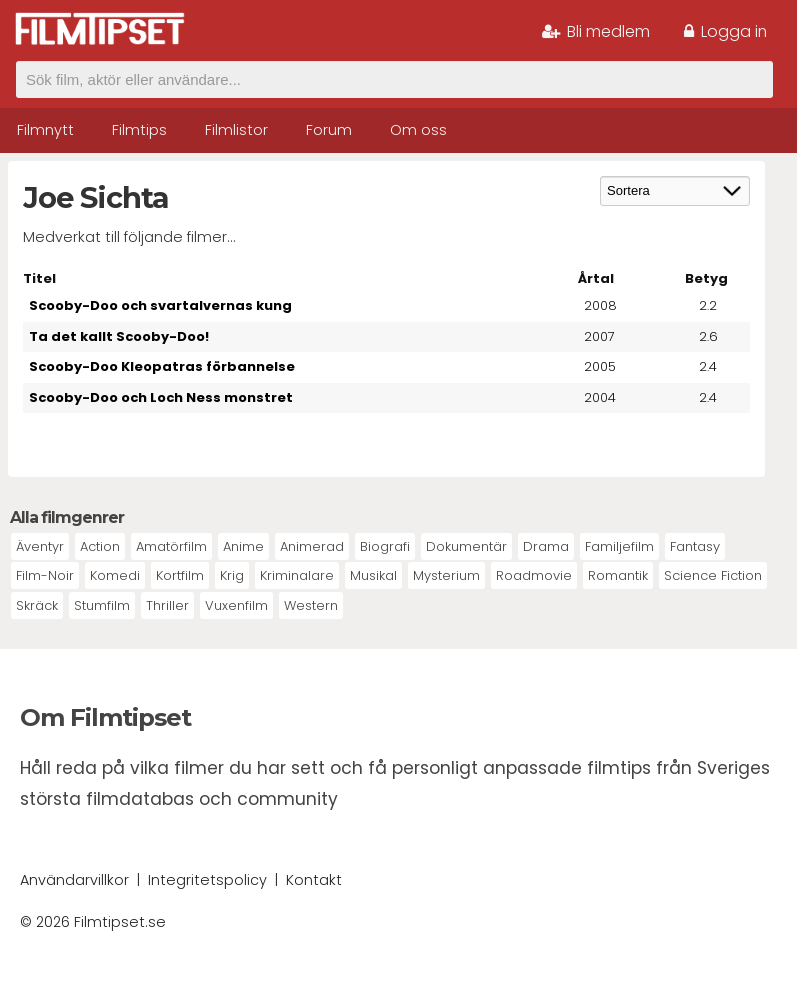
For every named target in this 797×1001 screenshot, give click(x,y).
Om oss (418, 130)
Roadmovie (534, 575)
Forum (329, 130)
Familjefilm (619, 546)
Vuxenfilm (236, 605)
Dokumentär (466, 546)
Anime (243, 546)
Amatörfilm (171, 546)
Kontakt (314, 880)
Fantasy (695, 546)
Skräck (37, 605)
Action (100, 546)
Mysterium (446, 575)
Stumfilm (102, 605)
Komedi (115, 575)
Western (311, 605)
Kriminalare (297, 575)
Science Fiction (713, 575)
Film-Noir (45, 575)
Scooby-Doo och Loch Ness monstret (161, 397)
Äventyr (40, 546)
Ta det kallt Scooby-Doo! (119, 336)
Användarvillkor (74, 880)
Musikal (373, 575)
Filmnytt (45, 130)
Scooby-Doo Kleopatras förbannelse (162, 366)
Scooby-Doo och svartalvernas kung (160, 305)
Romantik (618, 575)
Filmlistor (236, 130)
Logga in (725, 31)
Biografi (385, 546)
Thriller (167, 605)
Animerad (312, 546)
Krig (232, 575)
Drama (546, 546)
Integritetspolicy (207, 880)
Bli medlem (596, 31)
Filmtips (139, 130)
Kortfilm (180, 575)
